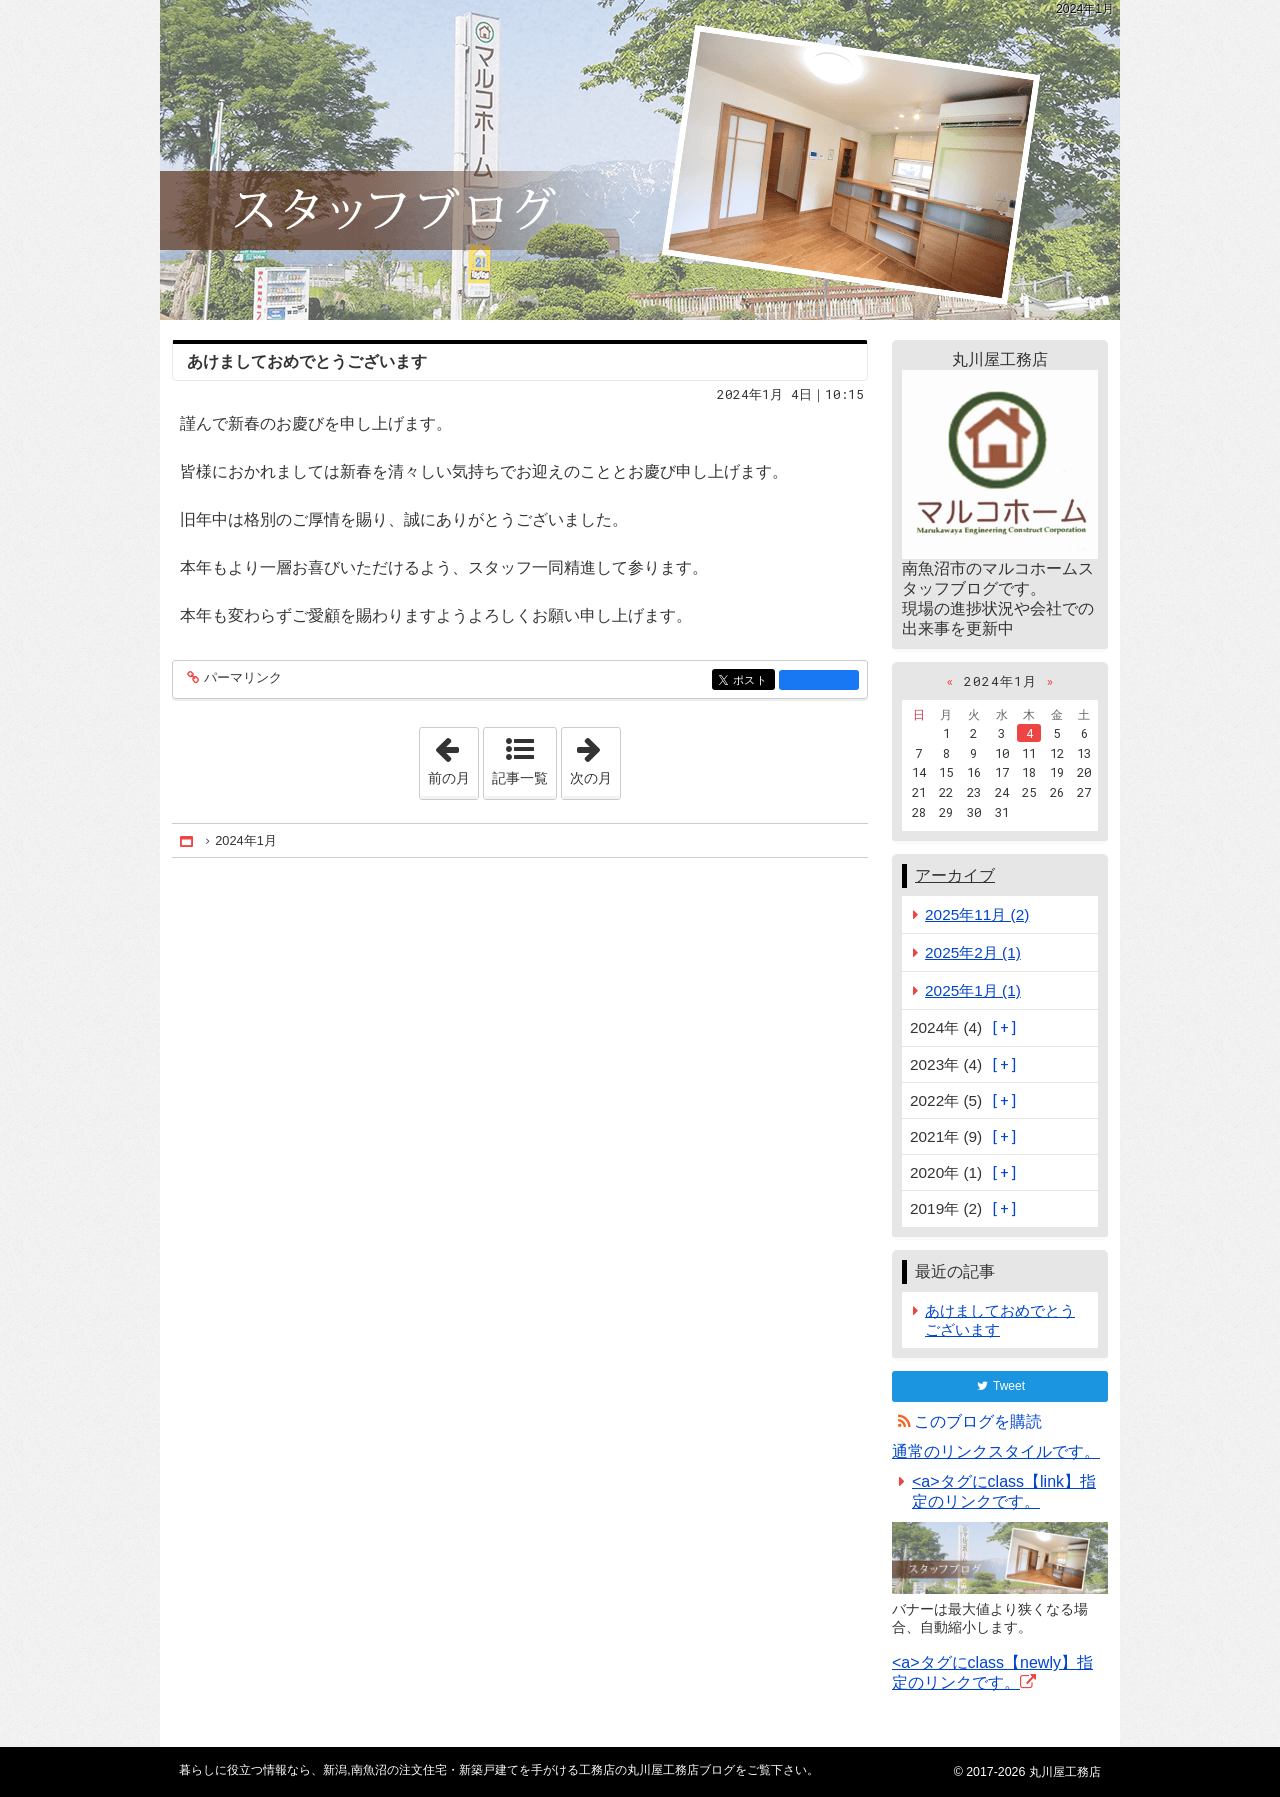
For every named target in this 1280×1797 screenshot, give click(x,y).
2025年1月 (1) (973, 990)
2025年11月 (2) (977, 914)
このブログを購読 (978, 1421)
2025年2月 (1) (973, 952)
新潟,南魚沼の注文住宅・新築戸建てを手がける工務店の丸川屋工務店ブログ (640, 160)
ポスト (752, 681)
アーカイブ (955, 875)
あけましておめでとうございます (307, 361)
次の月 (595, 757)
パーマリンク (241, 678)
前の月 (453, 757)
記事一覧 (520, 778)
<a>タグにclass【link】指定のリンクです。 (1004, 1491)
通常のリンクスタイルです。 (996, 1451)
